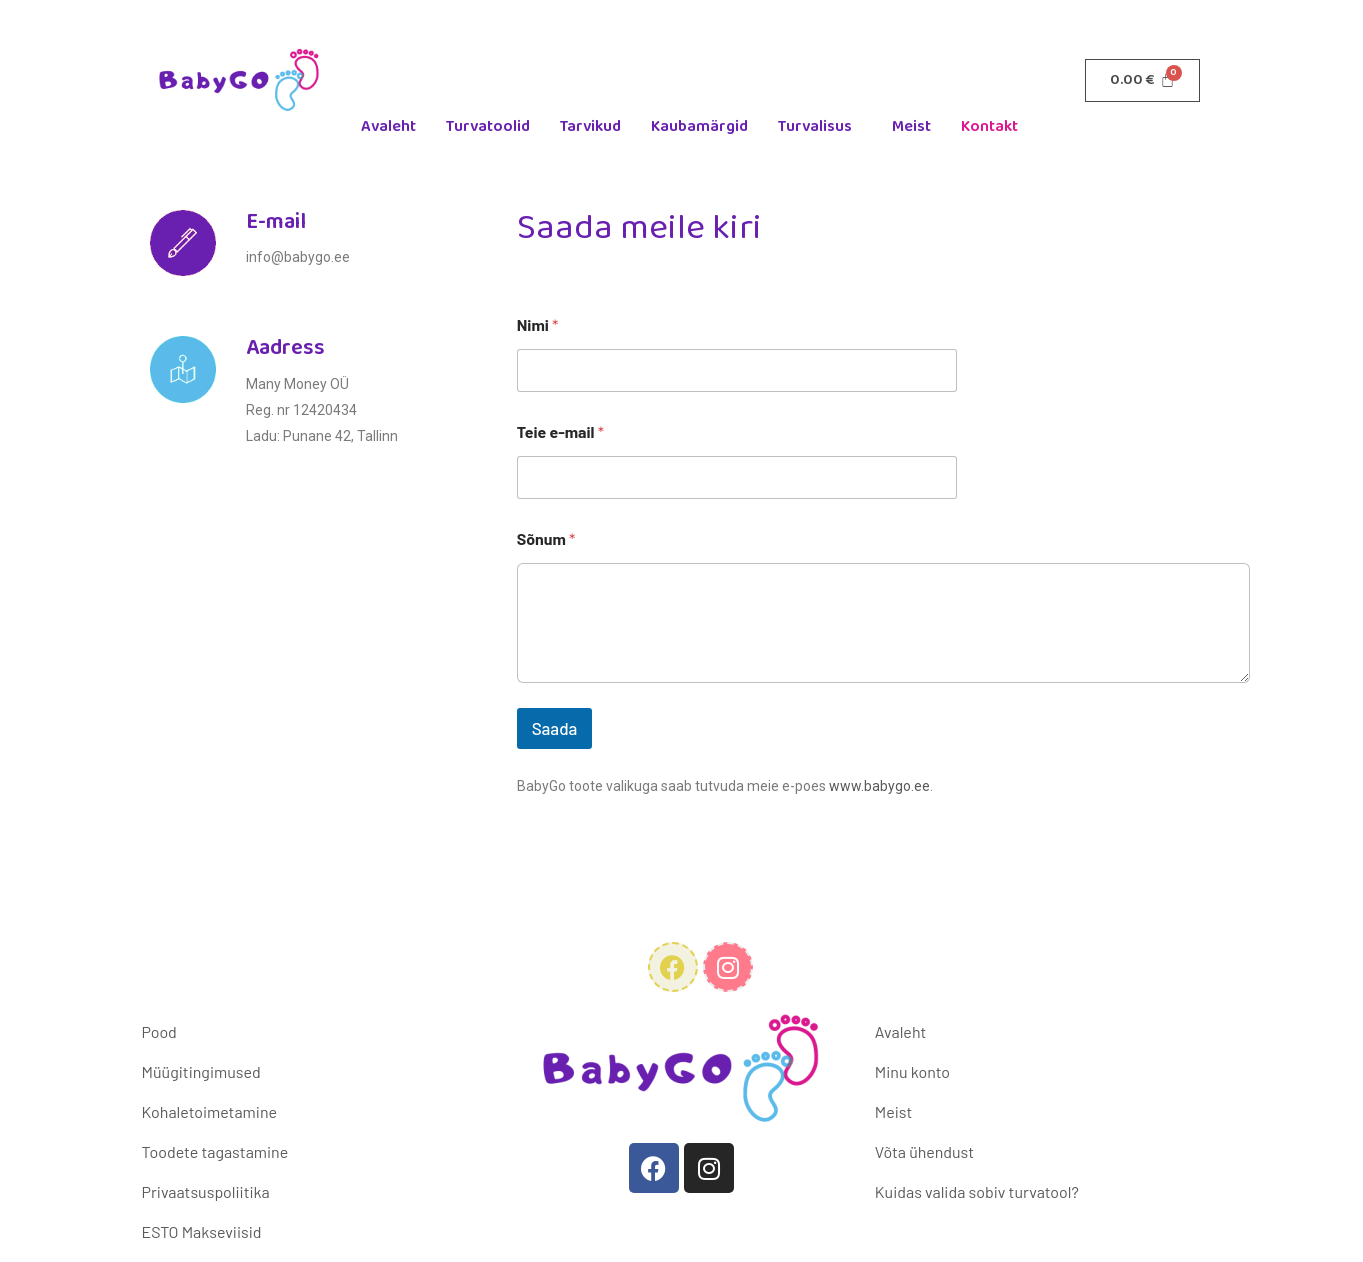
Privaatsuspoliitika (206, 1191)
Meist (911, 126)
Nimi (538, 324)
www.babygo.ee (879, 786)
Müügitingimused (201, 1071)
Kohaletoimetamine (209, 1111)
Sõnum (546, 538)
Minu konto (912, 1071)
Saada (555, 728)
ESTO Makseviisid (202, 1231)
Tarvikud (590, 126)
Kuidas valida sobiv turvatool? (977, 1191)
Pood (159, 1031)
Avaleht (388, 126)
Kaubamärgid (699, 126)
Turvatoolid (488, 126)
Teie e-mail (560, 431)
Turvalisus (815, 126)
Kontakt (989, 126)
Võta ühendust (924, 1151)
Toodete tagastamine (215, 1151)
